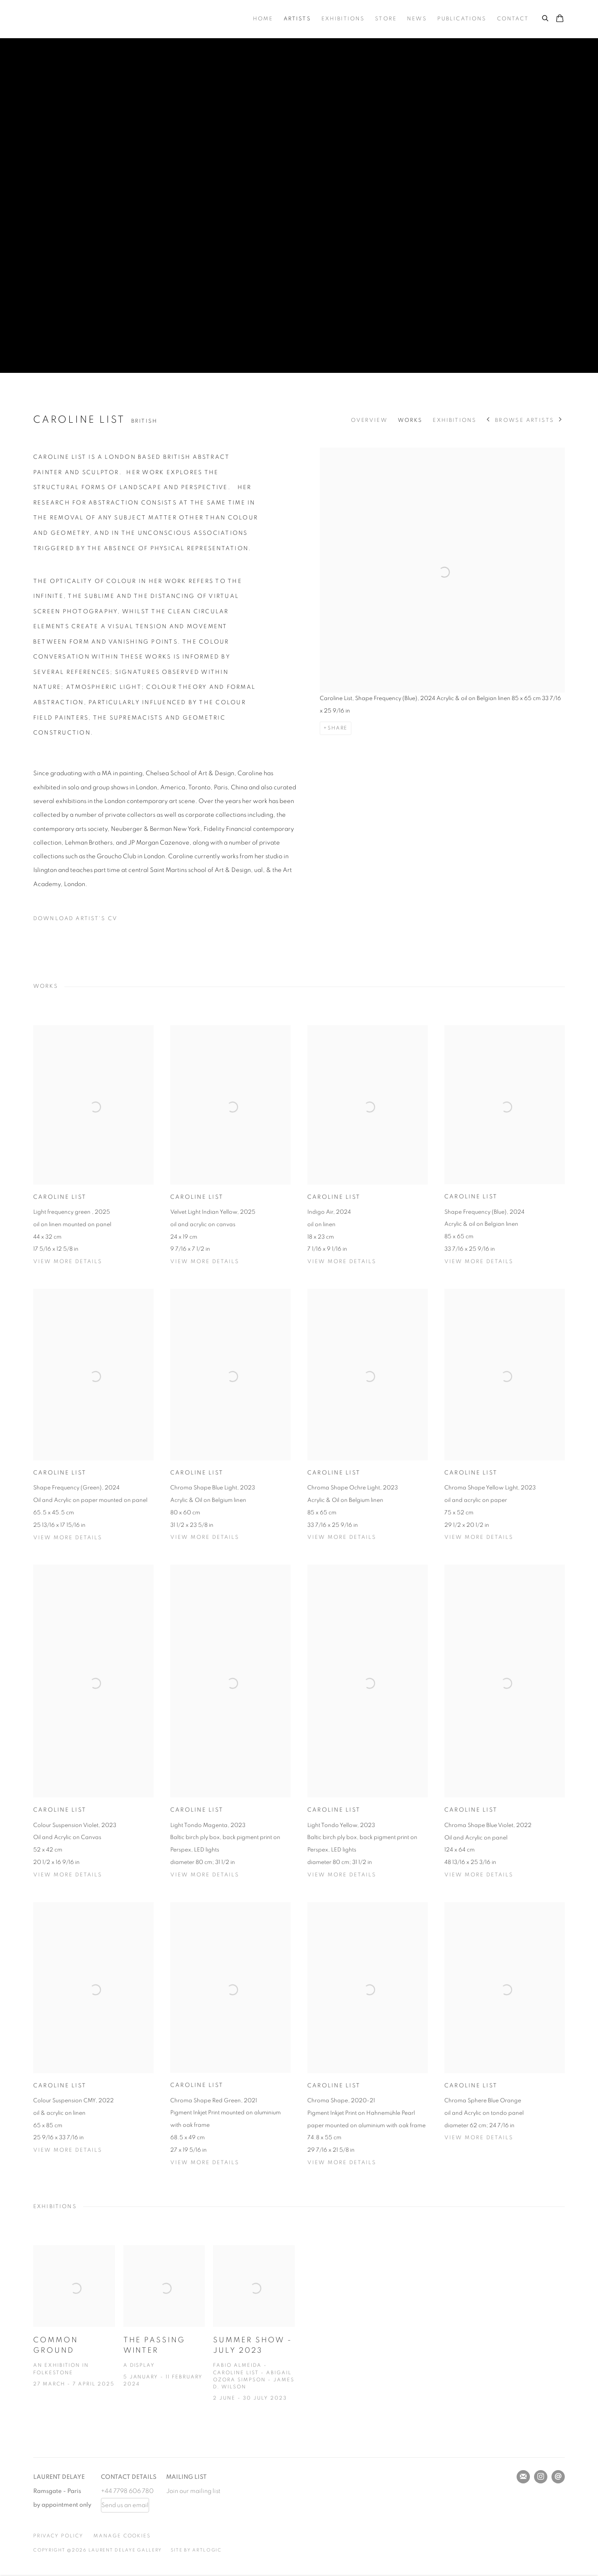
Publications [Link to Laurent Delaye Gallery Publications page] (462, 19)
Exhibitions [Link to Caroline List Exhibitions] (454, 420)
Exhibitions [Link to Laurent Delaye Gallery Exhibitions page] (343, 19)
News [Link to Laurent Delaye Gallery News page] (417, 19)
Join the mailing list (523, 2476)
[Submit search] (545, 17)
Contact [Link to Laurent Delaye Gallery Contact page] (513, 19)
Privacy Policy (58, 2536)
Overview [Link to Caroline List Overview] (369, 420)
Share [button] (338, 728)
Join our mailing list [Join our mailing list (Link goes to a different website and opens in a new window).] (193, 2491)
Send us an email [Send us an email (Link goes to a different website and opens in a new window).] (125, 2505)
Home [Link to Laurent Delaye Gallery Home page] (263, 19)
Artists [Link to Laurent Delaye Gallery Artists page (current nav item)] (297, 19)
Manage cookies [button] (122, 2536)
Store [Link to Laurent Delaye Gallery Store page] (386, 19)
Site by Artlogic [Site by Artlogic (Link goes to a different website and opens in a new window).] (196, 2550)
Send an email (558, 2476)
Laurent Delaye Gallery (99, 19)
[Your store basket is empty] (560, 19)
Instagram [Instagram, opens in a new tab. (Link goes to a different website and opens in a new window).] (540, 2476)
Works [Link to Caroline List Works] (410, 420)
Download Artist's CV (81, 921)
